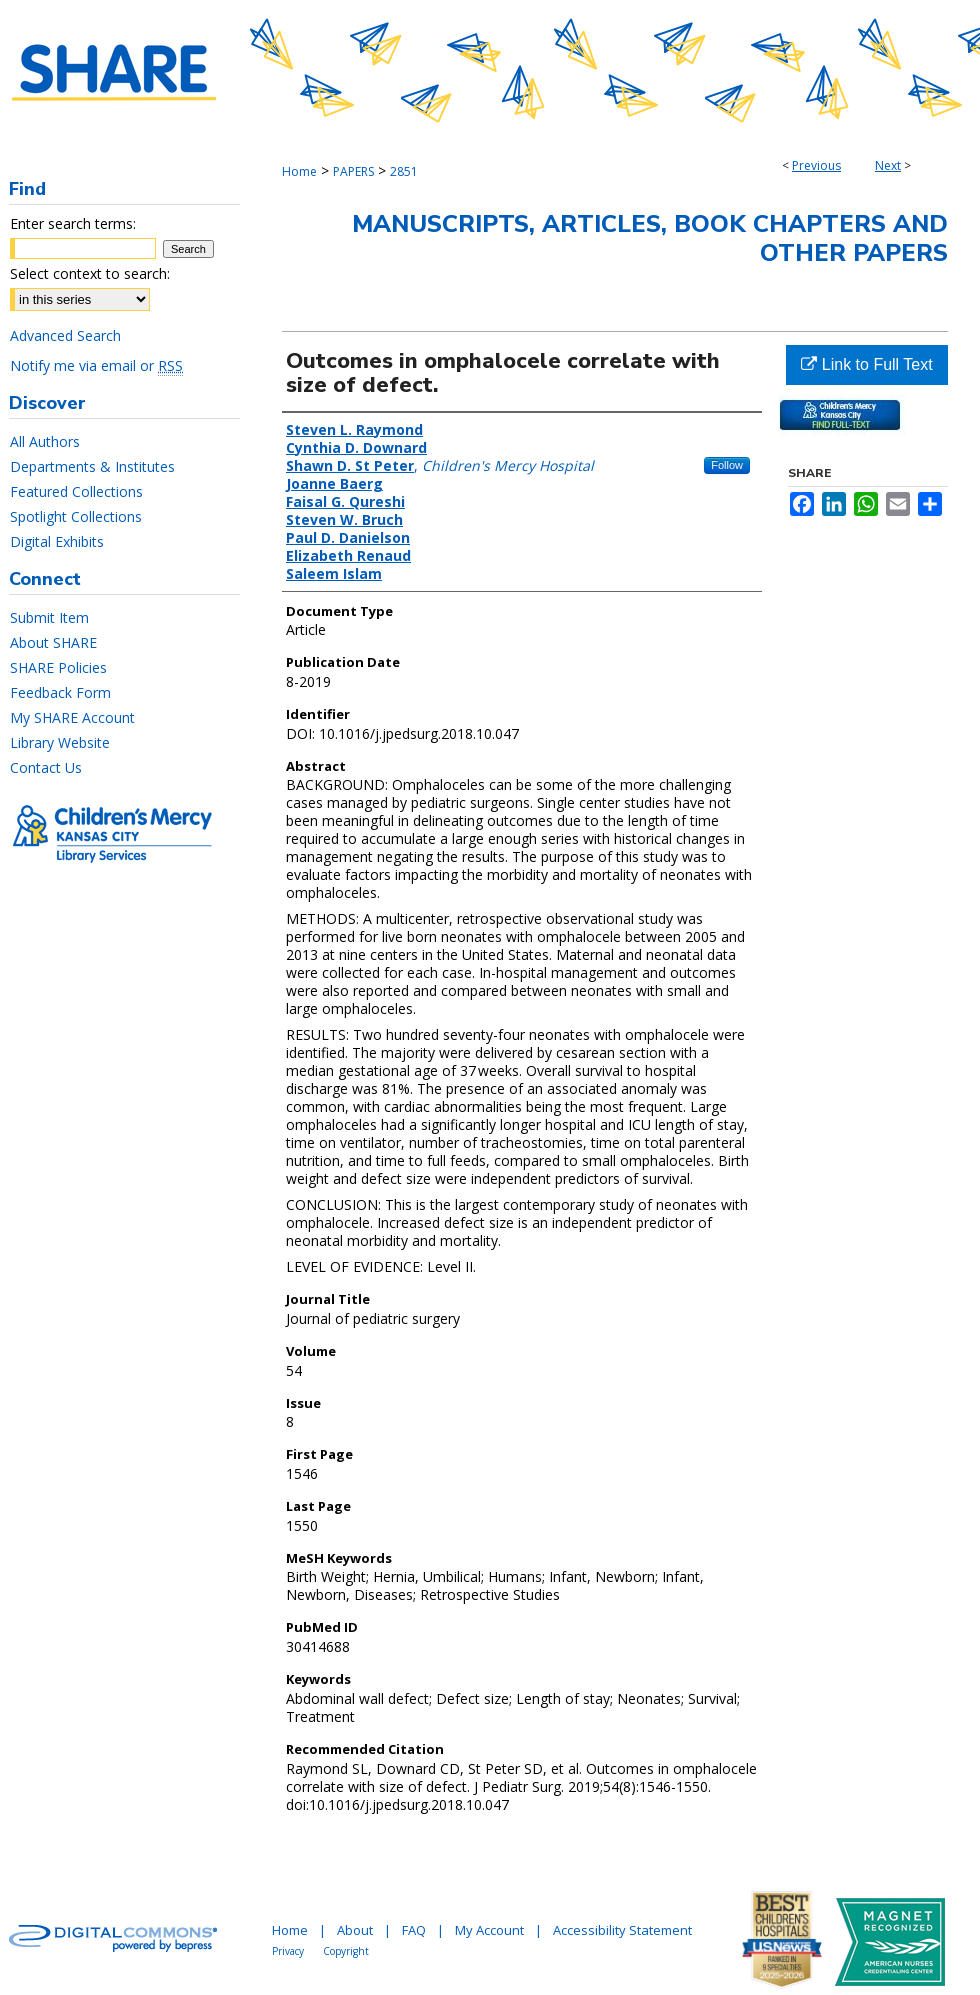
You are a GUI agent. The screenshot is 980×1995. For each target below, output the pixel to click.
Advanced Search (65, 335)
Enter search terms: (73, 223)
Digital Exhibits (57, 541)
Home (299, 171)
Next (888, 165)
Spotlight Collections (76, 516)
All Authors (45, 441)
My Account (489, 1930)
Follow (727, 465)
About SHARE (53, 642)
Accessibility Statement (622, 1930)
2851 (404, 171)
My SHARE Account (72, 717)
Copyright (346, 1951)
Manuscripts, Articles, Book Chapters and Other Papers (650, 238)
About (355, 1930)
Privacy (288, 1951)
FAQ (414, 1930)
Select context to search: (90, 273)
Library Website (60, 742)
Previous (816, 165)
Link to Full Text (866, 364)
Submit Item (49, 617)
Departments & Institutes (92, 466)
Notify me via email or (96, 365)
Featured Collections (76, 491)
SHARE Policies (58, 667)
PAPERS (353, 171)
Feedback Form (60, 692)
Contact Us (46, 767)
